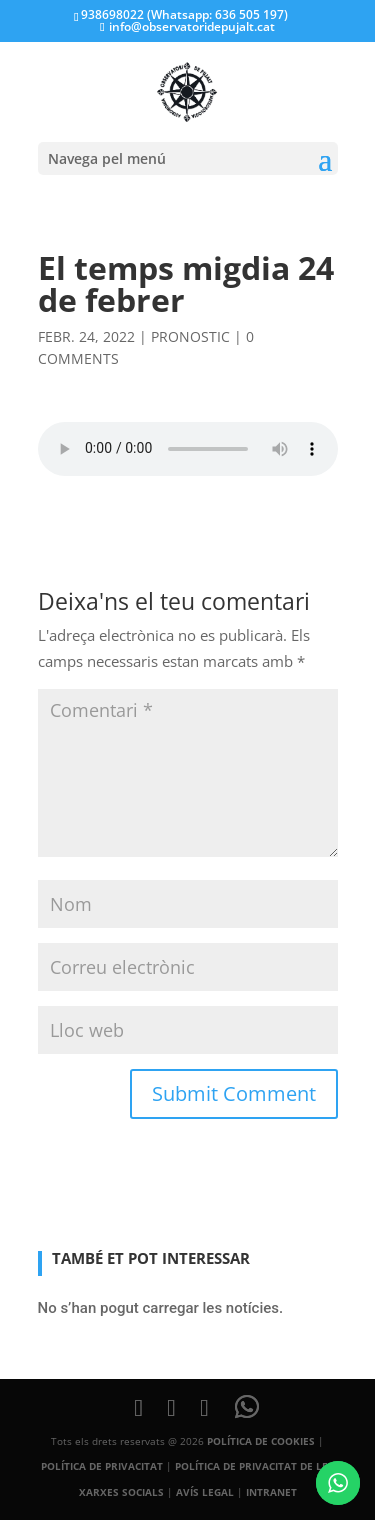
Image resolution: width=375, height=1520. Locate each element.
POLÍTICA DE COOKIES (261, 1441)
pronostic (190, 336)
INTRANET (271, 1492)
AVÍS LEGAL (205, 1492)
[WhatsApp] (247, 1407)
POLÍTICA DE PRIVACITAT (102, 1466)
